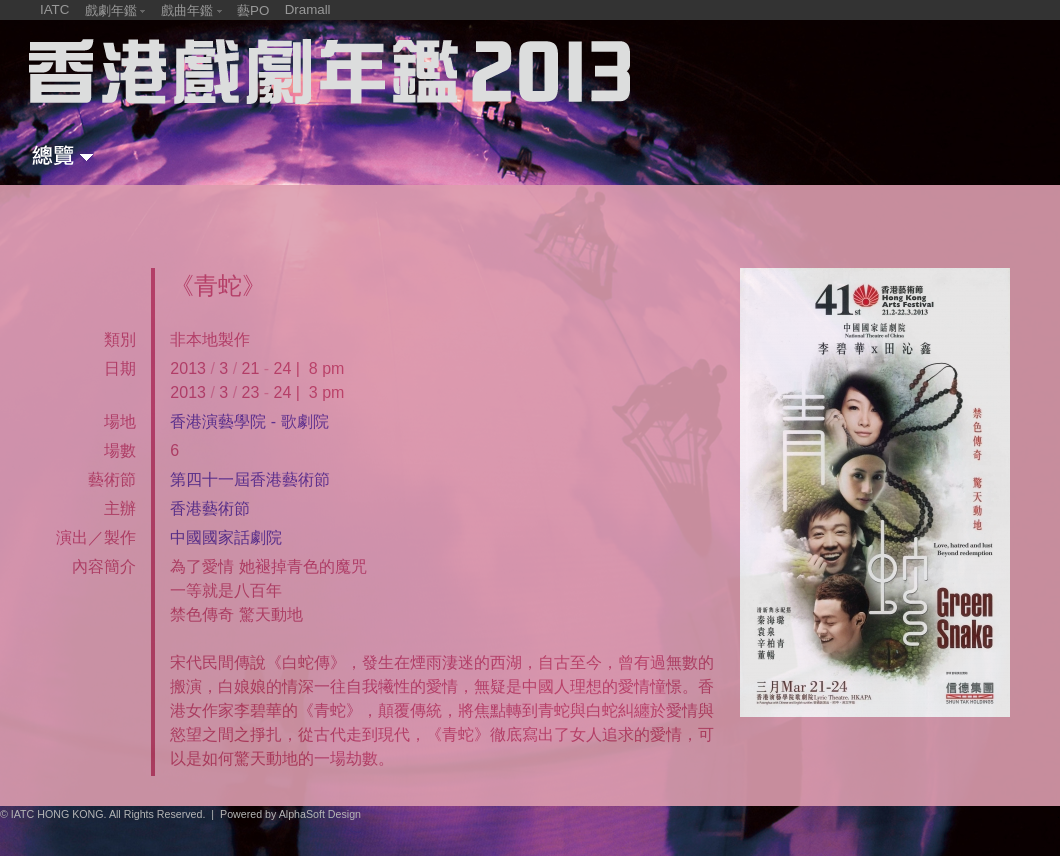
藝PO (253, 10)
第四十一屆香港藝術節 (250, 479)
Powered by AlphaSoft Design (290, 814)
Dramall (308, 9)
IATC (54, 9)
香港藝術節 (210, 508)
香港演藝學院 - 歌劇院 (249, 421)
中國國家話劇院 (226, 537)
